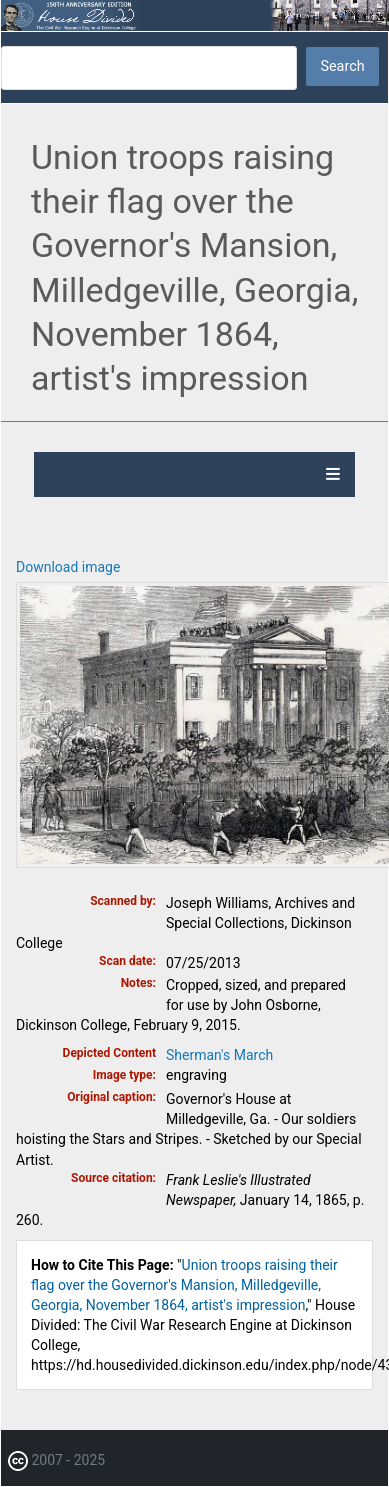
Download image (68, 567)
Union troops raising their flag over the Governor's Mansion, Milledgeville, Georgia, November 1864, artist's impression (184, 1285)
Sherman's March (219, 1055)
